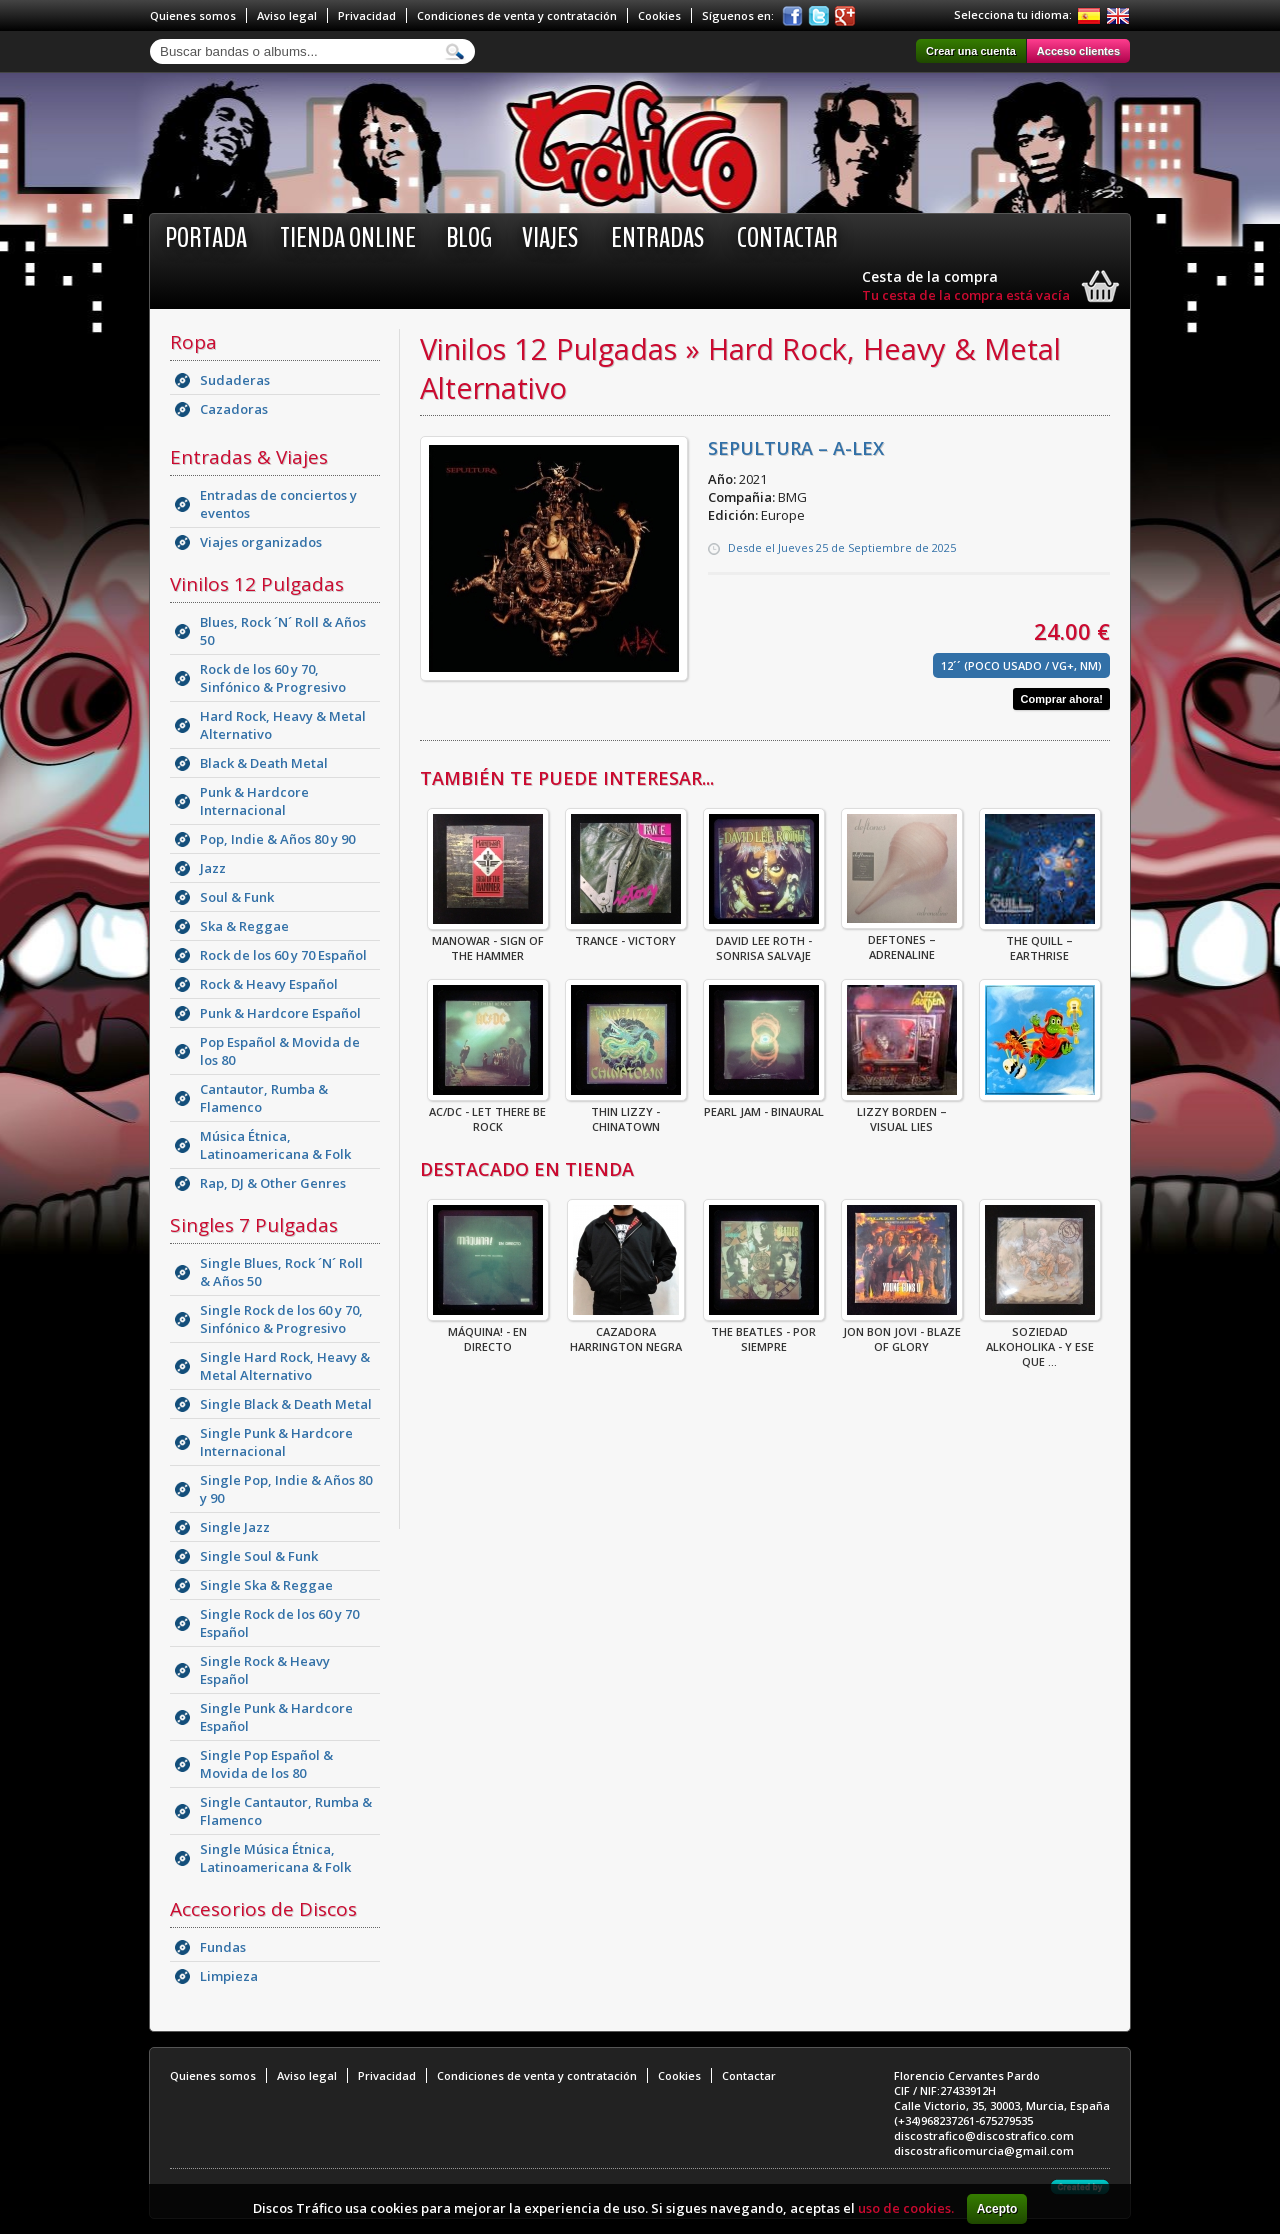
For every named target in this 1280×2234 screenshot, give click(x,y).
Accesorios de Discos (263, 1909)
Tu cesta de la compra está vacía (966, 295)
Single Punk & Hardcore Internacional (276, 1442)
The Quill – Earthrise (1040, 942)
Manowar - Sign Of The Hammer (488, 942)
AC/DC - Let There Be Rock (488, 1113)
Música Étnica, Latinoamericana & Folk (275, 1145)
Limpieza (229, 1976)
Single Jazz (235, 1527)
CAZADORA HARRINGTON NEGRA (626, 1333)
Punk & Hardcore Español (280, 1013)
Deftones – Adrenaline (902, 941)
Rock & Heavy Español (269, 984)
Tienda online (348, 238)
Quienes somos (193, 15)
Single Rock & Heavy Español (265, 1670)
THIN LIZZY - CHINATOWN (626, 1113)
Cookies (659, 15)
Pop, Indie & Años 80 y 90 (277, 839)
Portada (206, 238)
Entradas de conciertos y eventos (278, 504)
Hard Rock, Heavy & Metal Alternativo (283, 725)
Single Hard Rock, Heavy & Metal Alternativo (285, 1366)
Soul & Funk (237, 897)
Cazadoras (234, 409)
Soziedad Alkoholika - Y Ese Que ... (1040, 1340)
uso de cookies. (906, 2208)
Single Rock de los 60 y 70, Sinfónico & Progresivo (281, 1319)
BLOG (469, 238)
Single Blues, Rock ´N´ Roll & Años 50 (281, 1272)
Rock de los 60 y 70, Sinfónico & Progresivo (273, 678)
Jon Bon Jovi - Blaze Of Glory (902, 1333)
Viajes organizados (261, 542)
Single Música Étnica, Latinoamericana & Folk (275, 1858)
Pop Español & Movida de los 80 (280, 1051)
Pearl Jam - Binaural (764, 1105)
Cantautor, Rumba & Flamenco (264, 1098)
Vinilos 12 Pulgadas (257, 584)
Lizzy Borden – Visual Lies (902, 1113)
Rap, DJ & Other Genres (273, 1183)
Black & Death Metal (264, 763)
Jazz (213, 868)
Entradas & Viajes (249, 457)
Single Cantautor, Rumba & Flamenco (286, 1811)
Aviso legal (287, 15)
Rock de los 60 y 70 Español (283, 955)
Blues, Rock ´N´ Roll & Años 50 (283, 631)
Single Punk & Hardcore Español (276, 1717)
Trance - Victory (626, 934)
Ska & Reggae (244, 926)
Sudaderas (235, 380)
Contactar (787, 238)
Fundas (223, 1947)
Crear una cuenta (971, 51)
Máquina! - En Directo (488, 1333)
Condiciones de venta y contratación (517, 15)
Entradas (657, 238)
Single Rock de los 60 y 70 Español (279, 1623)
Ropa (193, 342)
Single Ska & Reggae (266, 1585)
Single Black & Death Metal (286, 1404)
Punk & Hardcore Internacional (254, 801)
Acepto (997, 2209)
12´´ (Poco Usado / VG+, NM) (1021, 665)
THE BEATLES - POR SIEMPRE (764, 1333)
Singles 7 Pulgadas (254, 1225)
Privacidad (367, 15)
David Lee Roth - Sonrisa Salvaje (764, 942)
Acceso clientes (1078, 51)
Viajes (550, 238)
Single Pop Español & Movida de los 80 (266, 1764)
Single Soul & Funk (259, 1556)
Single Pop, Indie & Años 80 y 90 (286, 1489)
